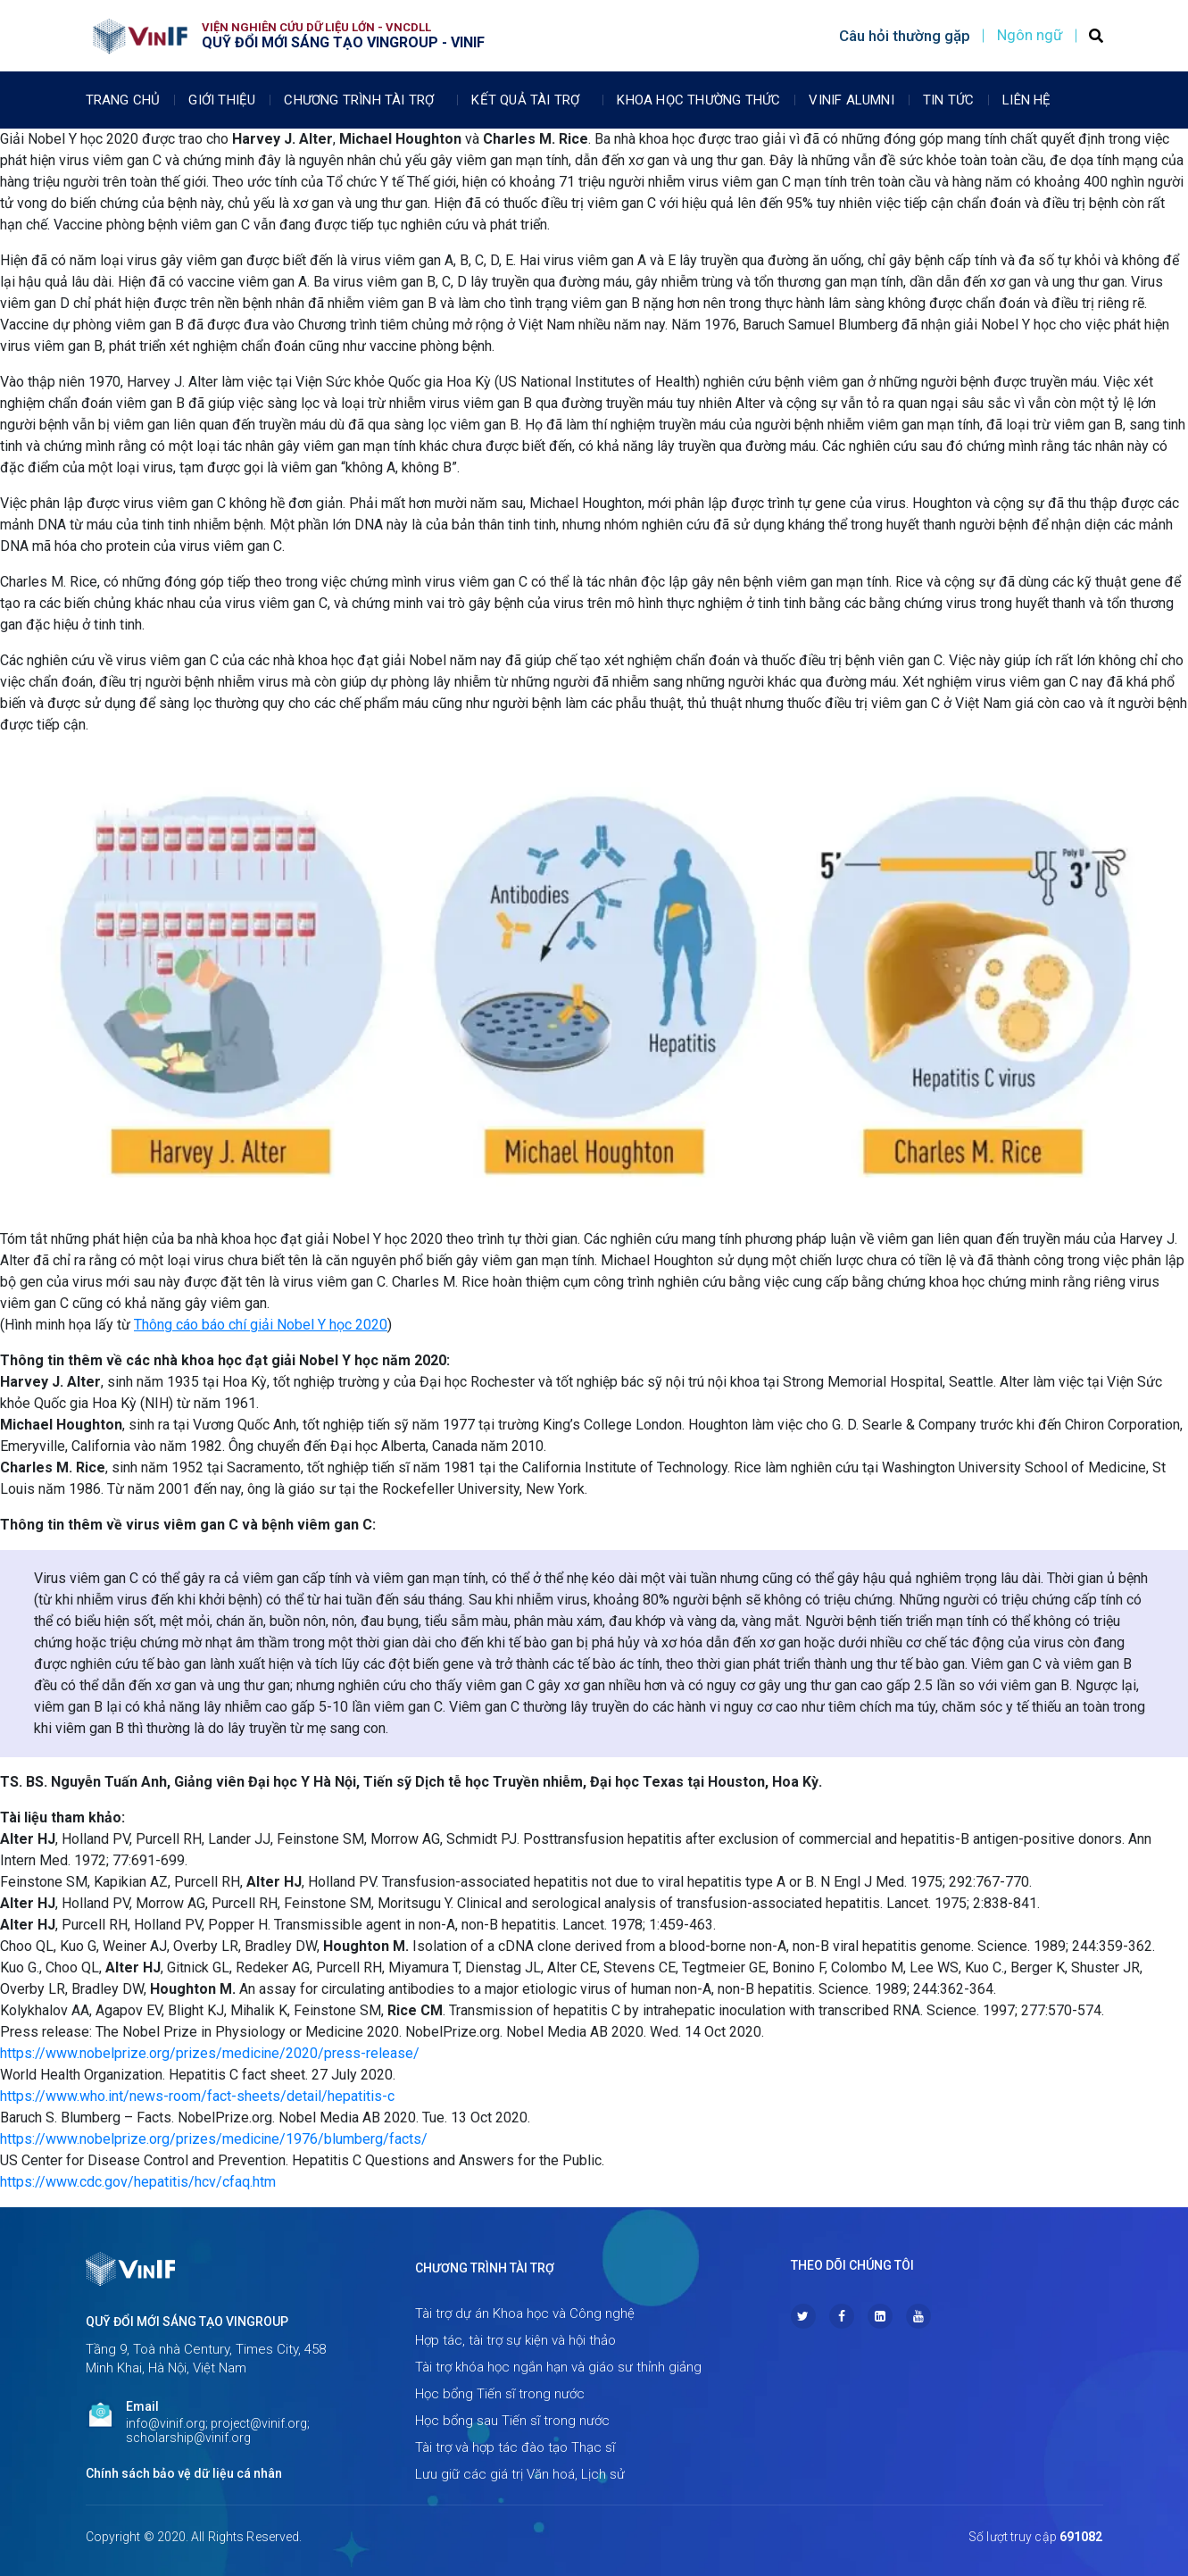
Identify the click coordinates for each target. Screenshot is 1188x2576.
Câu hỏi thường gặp (904, 36)
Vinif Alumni (851, 100)
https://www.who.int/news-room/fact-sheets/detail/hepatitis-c (197, 2096)
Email (142, 2406)
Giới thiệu (221, 100)
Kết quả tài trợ (529, 100)
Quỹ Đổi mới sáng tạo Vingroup (187, 2321)
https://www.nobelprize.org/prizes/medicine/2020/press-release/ (210, 2053)
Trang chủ (123, 100)
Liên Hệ (1026, 100)
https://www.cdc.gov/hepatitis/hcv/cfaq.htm (138, 2181)
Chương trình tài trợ (363, 100)
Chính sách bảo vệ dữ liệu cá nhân (184, 2473)
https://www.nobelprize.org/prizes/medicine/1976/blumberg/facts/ (214, 2138)
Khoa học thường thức (698, 100)
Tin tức (948, 100)
